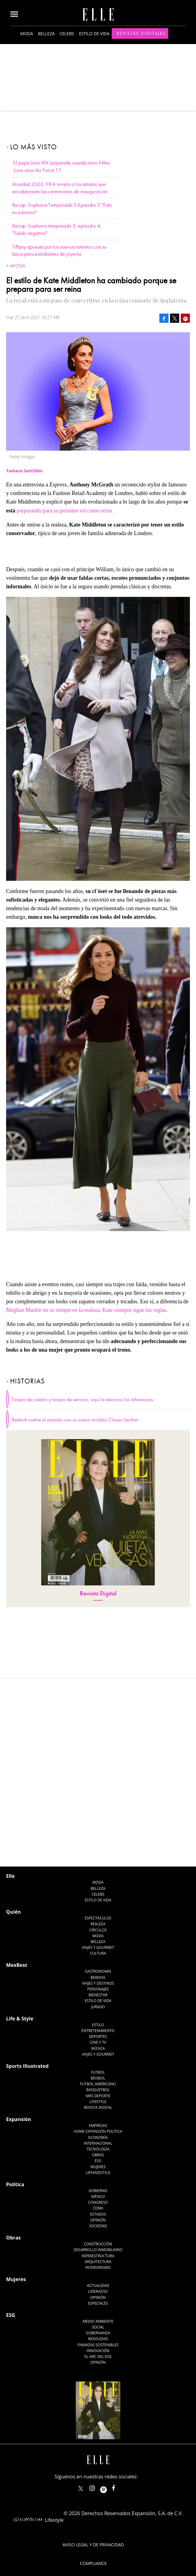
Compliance (93, 2503)
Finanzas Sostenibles (98, 2284)
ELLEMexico (80, 2428)
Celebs (67, 33)
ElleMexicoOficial (119, 2426)
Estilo (98, 1964)
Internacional (98, 2082)
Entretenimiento (98, 1970)
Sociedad (98, 2165)
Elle (10, 1815)
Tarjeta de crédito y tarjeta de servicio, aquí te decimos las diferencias (82, 1400)
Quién (13, 1851)
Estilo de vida (94, 33)
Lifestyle (97, 2041)
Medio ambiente (98, 2260)
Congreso (98, 2141)
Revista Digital (98, 1593)
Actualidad (98, 2225)
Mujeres (98, 2106)
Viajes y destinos (98, 1922)
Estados (98, 2153)
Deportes (98, 1976)
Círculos (98, 1869)
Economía (98, 2076)
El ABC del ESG (98, 2296)
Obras (98, 2094)
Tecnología (98, 2088)
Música (98, 1987)
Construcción (98, 2183)
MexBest (16, 1904)
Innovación (98, 2290)
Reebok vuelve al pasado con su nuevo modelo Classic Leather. (76, 1420)
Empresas (98, 2065)
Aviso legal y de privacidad (93, 2484)
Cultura (98, 1892)
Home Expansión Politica (98, 2070)
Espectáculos (98, 1857)
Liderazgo (98, 2230)
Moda (26, 33)
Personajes (98, 1928)
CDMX (98, 2147)
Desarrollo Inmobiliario (98, 2189)
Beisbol (98, 2017)
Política (15, 2123)
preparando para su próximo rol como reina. (65, 511)
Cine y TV (98, 1981)
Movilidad (98, 2278)
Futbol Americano (98, 2023)
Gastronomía (98, 1910)
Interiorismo (98, 2206)
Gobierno (98, 2130)
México (98, 2136)
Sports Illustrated (27, 2005)
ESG (98, 2100)
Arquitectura (98, 2201)
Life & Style (19, 1958)
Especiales (98, 2242)
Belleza (46, 33)
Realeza (97, 1863)
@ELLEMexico (35, 1721)
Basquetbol (98, 2029)
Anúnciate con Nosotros (93, 2521)
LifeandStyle (98, 2112)
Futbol (98, 2011)
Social (98, 2266)
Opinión (98, 2159)
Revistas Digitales (141, 33)
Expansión (18, 2058)
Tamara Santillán (29, 1710)
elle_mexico (97, 2426)
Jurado (98, 1946)
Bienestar (98, 1934)
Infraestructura (98, 2195)
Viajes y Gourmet (98, 1886)
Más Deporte (98, 2035)
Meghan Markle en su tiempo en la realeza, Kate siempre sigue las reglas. (87, 1310)
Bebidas (98, 1916)
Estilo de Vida (98, 1940)
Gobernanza (98, 2272)
